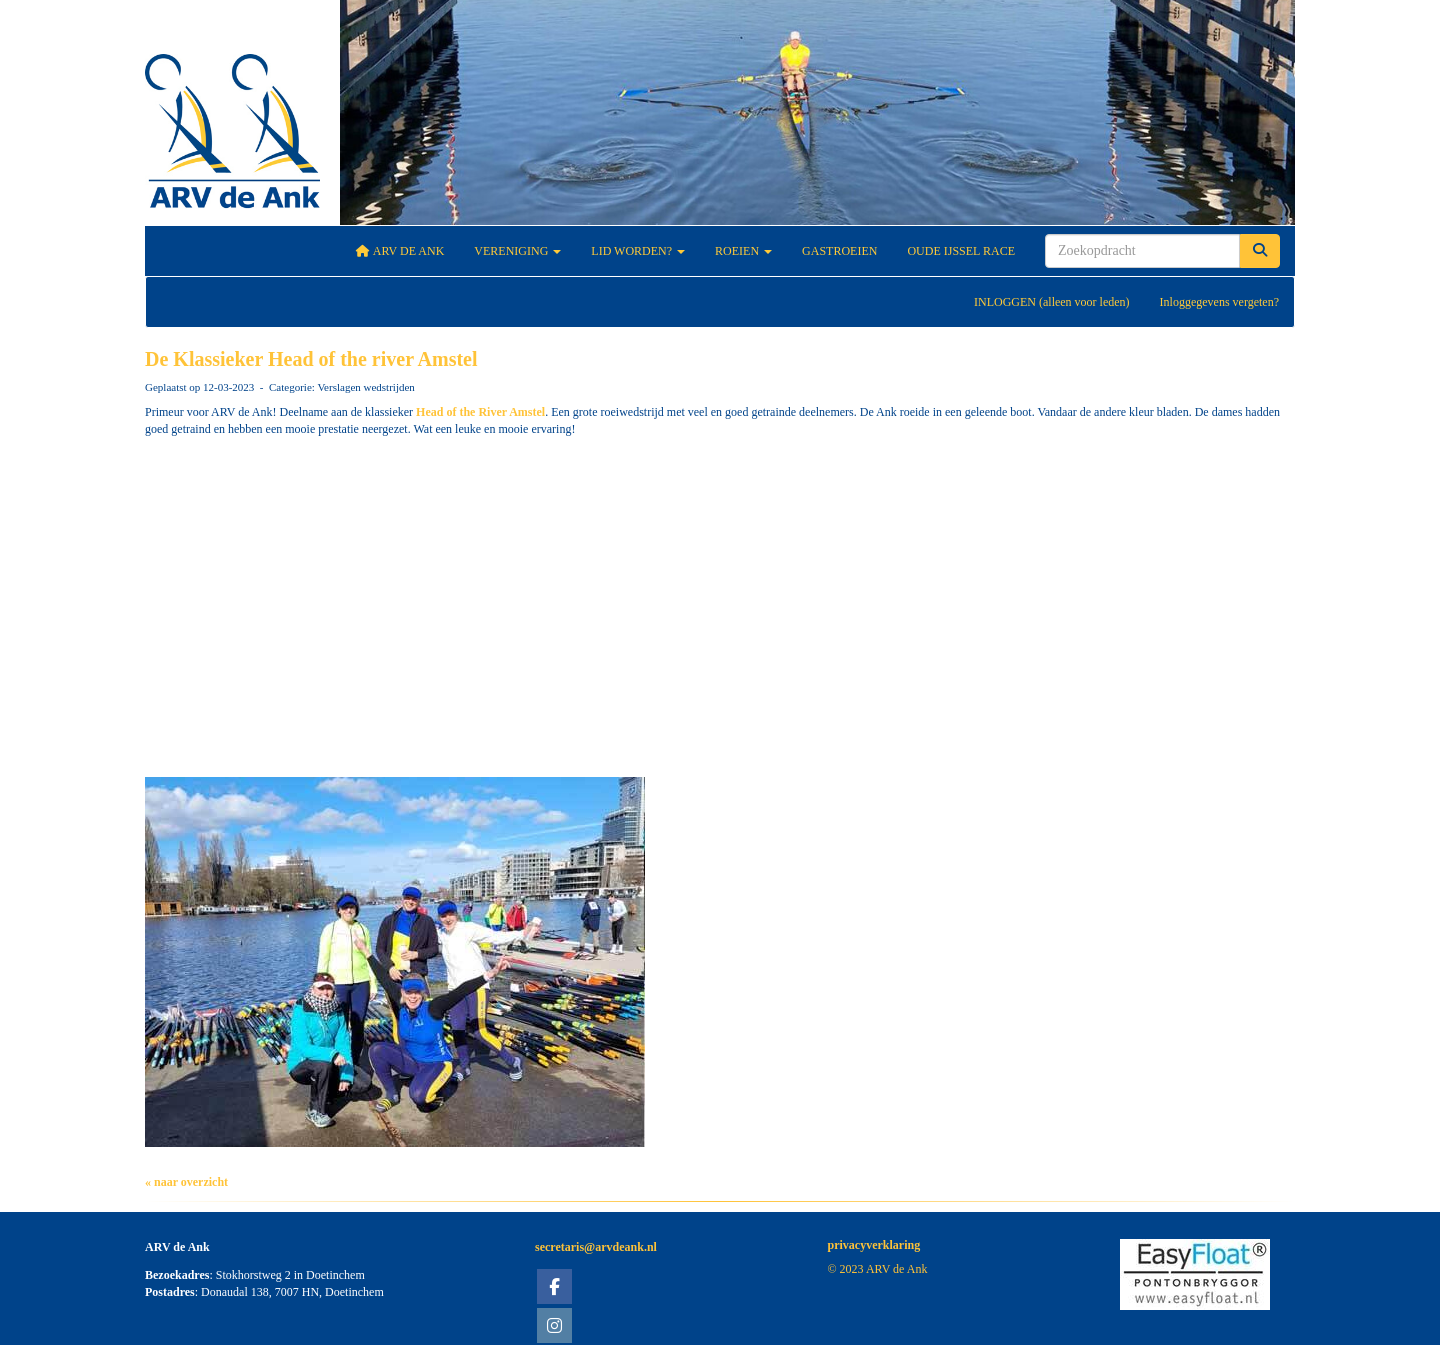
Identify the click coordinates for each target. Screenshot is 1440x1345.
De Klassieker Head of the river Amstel (311, 359)
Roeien (743, 251)
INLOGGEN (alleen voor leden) (1052, 302)
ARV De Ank (400, 251)
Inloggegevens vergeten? (1219, 302)
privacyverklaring (874, 1245)
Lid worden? (638, 251)
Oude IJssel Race (961, 251)
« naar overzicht (186, 1182)
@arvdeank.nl (596, 1247)
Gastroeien (839, 251)
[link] (480, 412)
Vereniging (517, 251)
